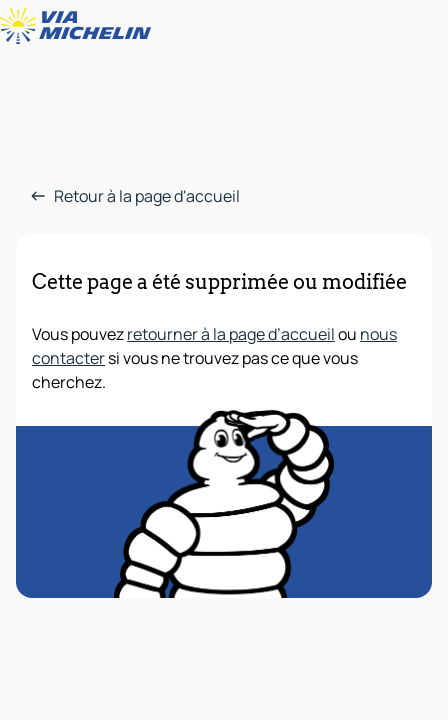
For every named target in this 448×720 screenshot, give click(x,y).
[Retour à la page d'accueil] (80, 26)
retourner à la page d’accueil (231, 334)
